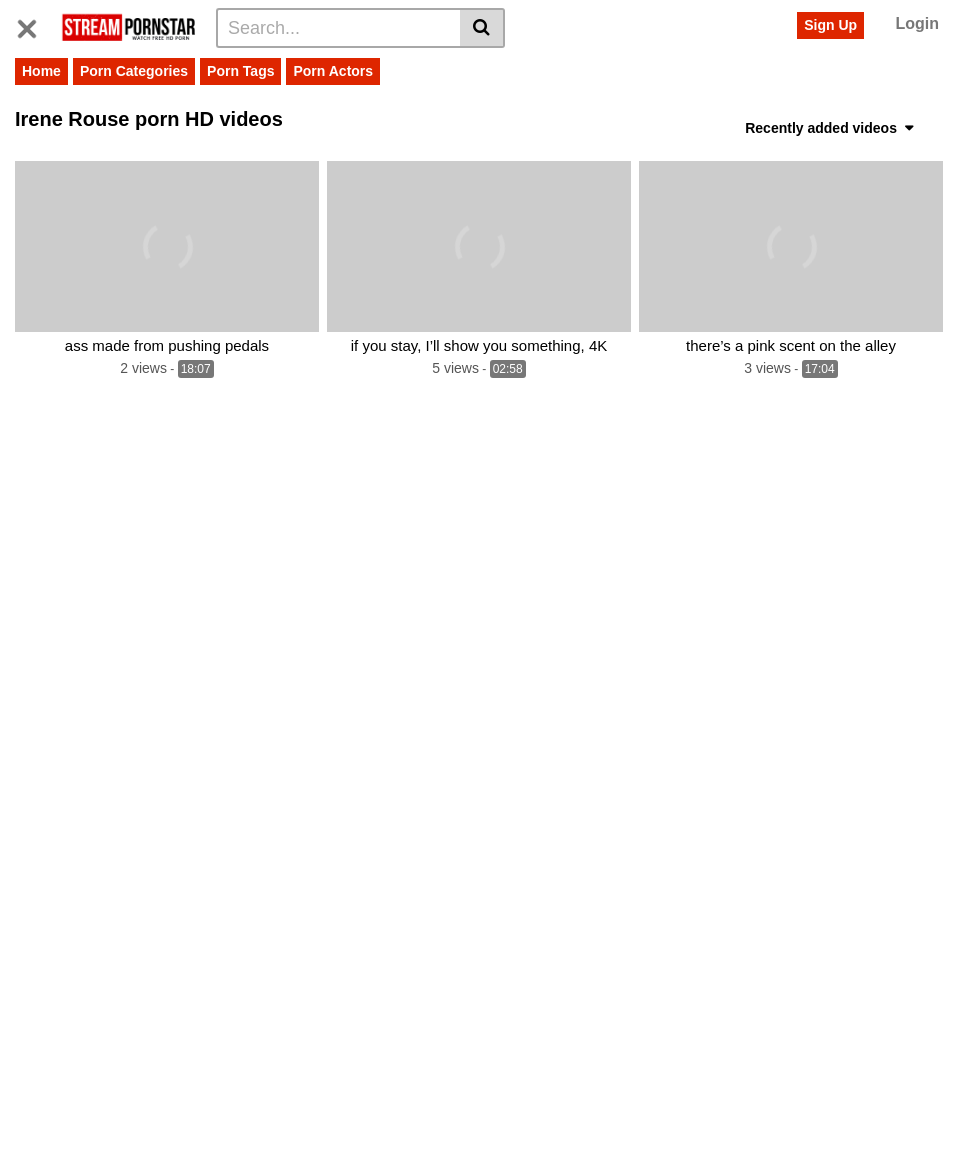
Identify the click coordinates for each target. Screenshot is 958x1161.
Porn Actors (333, 71)
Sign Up (830, 25)
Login (917, 23)
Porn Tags (240, 71)
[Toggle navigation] (34, 25)
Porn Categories (134, 71)
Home (41, 71)
